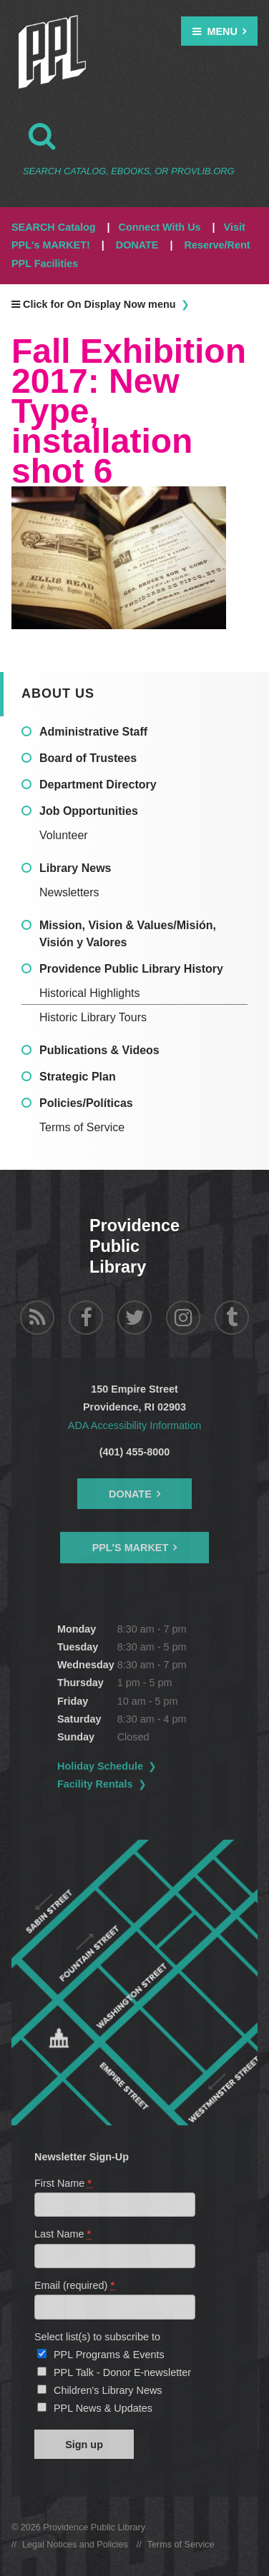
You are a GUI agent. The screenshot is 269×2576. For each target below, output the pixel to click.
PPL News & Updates (103, 2408)
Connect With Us (160, 227)
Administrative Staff (93, 732)
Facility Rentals (95, 1784)
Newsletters (69, 892)
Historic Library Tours (93, 1017)
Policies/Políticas (86, 1103)
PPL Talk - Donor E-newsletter (122, 2372)
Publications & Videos (99, 1050)
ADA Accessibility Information (134, 1425)
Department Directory (98, 784)
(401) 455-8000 (134, 1452)
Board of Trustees (88, 758)
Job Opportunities (88, 811)
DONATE (137, 245)
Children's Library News (108, 2390)
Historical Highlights (89, 993)
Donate (130, 1494)
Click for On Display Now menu (93, 304)
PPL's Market (130, 1547)
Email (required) (75, 2285)
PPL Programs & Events (109, 2354)
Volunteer (63, 835)
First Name (63, 2183)
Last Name (63, 2234)
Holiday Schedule (100, 1766)
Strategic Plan (77, 1077)
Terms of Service (81, 1127)
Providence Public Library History (131, 969)
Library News (75, 868)
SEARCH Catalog (53, 227)
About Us (57, 693)
